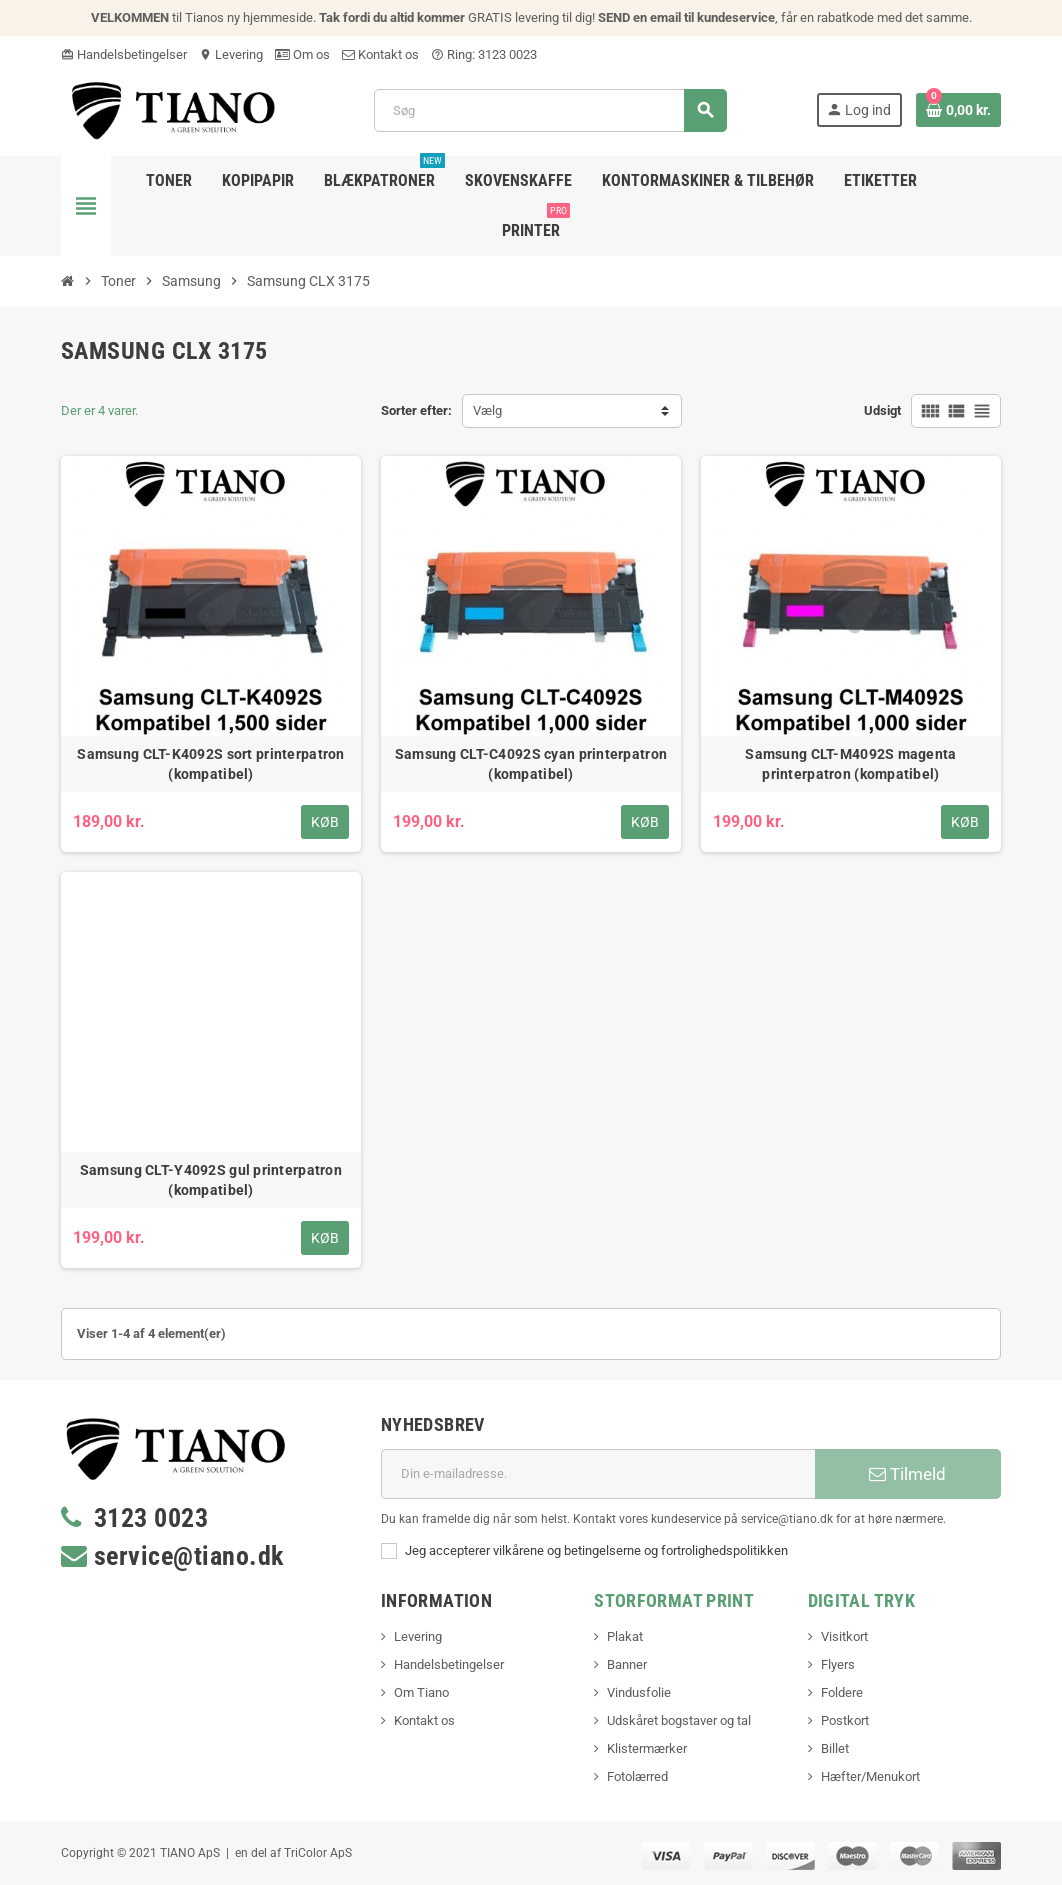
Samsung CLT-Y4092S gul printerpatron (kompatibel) (211, 1180)
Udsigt (882, 410)
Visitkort (844, 1636)
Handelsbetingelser (124, 54)
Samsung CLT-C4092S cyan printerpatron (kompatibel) (531, 764)
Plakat (625, 1636)
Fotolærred (637, 1776)
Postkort (845, 1720)
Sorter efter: (416, 410)
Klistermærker (647, 1748)
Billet (835, 1748)
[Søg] (550, 110)
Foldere (842, 1692)
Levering (231, 54)
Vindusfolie (639, 1692)
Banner (627, 1664)
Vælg (487, 410)
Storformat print (674, 1600)
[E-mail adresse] (598, 1474)
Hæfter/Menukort (870, 1776)
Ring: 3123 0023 (484, 54)
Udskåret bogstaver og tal (679, 1720)
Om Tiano (421, 1692)
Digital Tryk (861, 1600)
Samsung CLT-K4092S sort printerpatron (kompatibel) (210, 764)
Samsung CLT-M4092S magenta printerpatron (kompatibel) (850, 764)
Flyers (838, 1664)
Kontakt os (380, 54)
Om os (302, 54)
